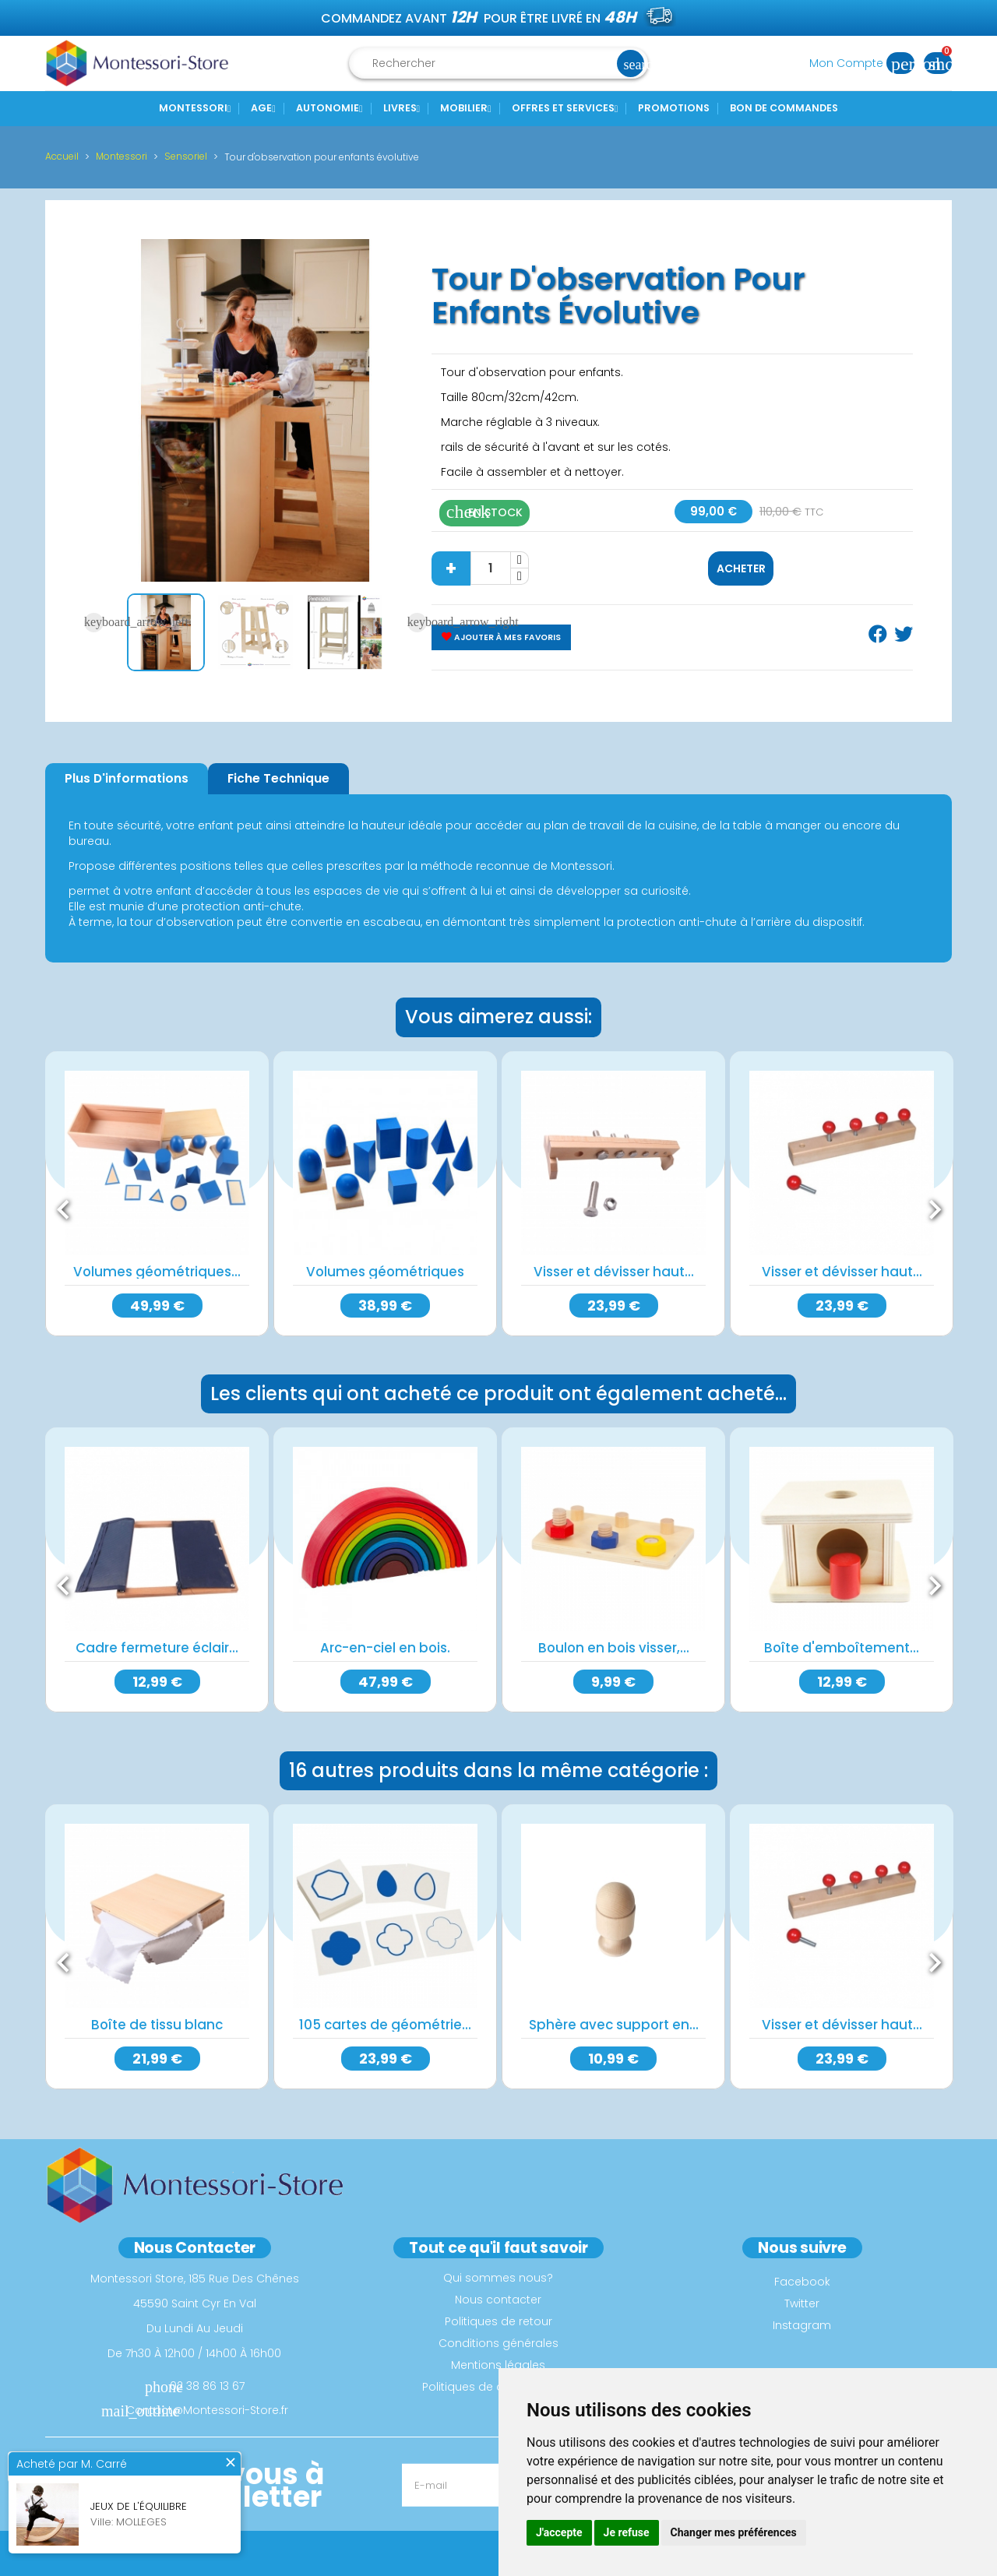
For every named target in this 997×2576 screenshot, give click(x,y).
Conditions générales (498, 2342)
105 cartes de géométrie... (385, 2024)
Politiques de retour (498, 2320)
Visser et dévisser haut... (614, 1272)
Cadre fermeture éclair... (157, 1648)
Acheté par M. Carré (71, 2464)
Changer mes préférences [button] (734, 2532)
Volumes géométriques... (157, 1272)
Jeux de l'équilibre (138, 2507)
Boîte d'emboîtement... (841, 1648)
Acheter (741, 568)
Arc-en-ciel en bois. (385, 1648)
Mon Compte (866, 63)
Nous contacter (498, 2299)
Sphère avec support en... (614, 2024)
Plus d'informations (126, 778)
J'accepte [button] (559, 2532)
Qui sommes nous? (498, 2277)
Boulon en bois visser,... (613, 1648)
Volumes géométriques (385, 1272)
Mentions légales (498, 2364)
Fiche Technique (278, 778)
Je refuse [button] (627, 2532)
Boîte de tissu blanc (157, 2024)
